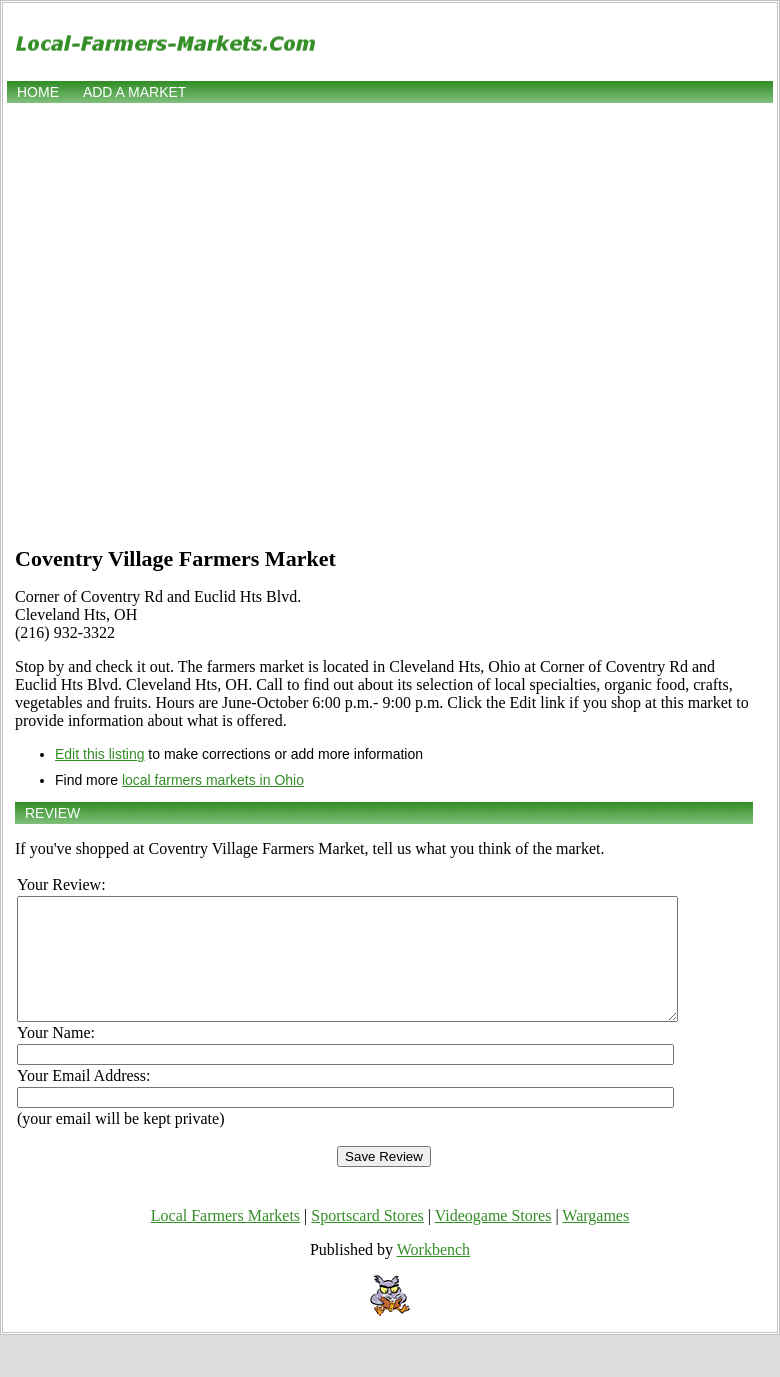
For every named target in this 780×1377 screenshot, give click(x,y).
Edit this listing (99, 754)
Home (38, 92)
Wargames (595, 1239)
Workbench (433, 1273)
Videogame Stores (493, 1239)
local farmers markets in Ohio (213, 780)
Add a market (134, 92)
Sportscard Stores (367, 1239)
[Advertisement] (205, 322)
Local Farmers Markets (225, 1239)
